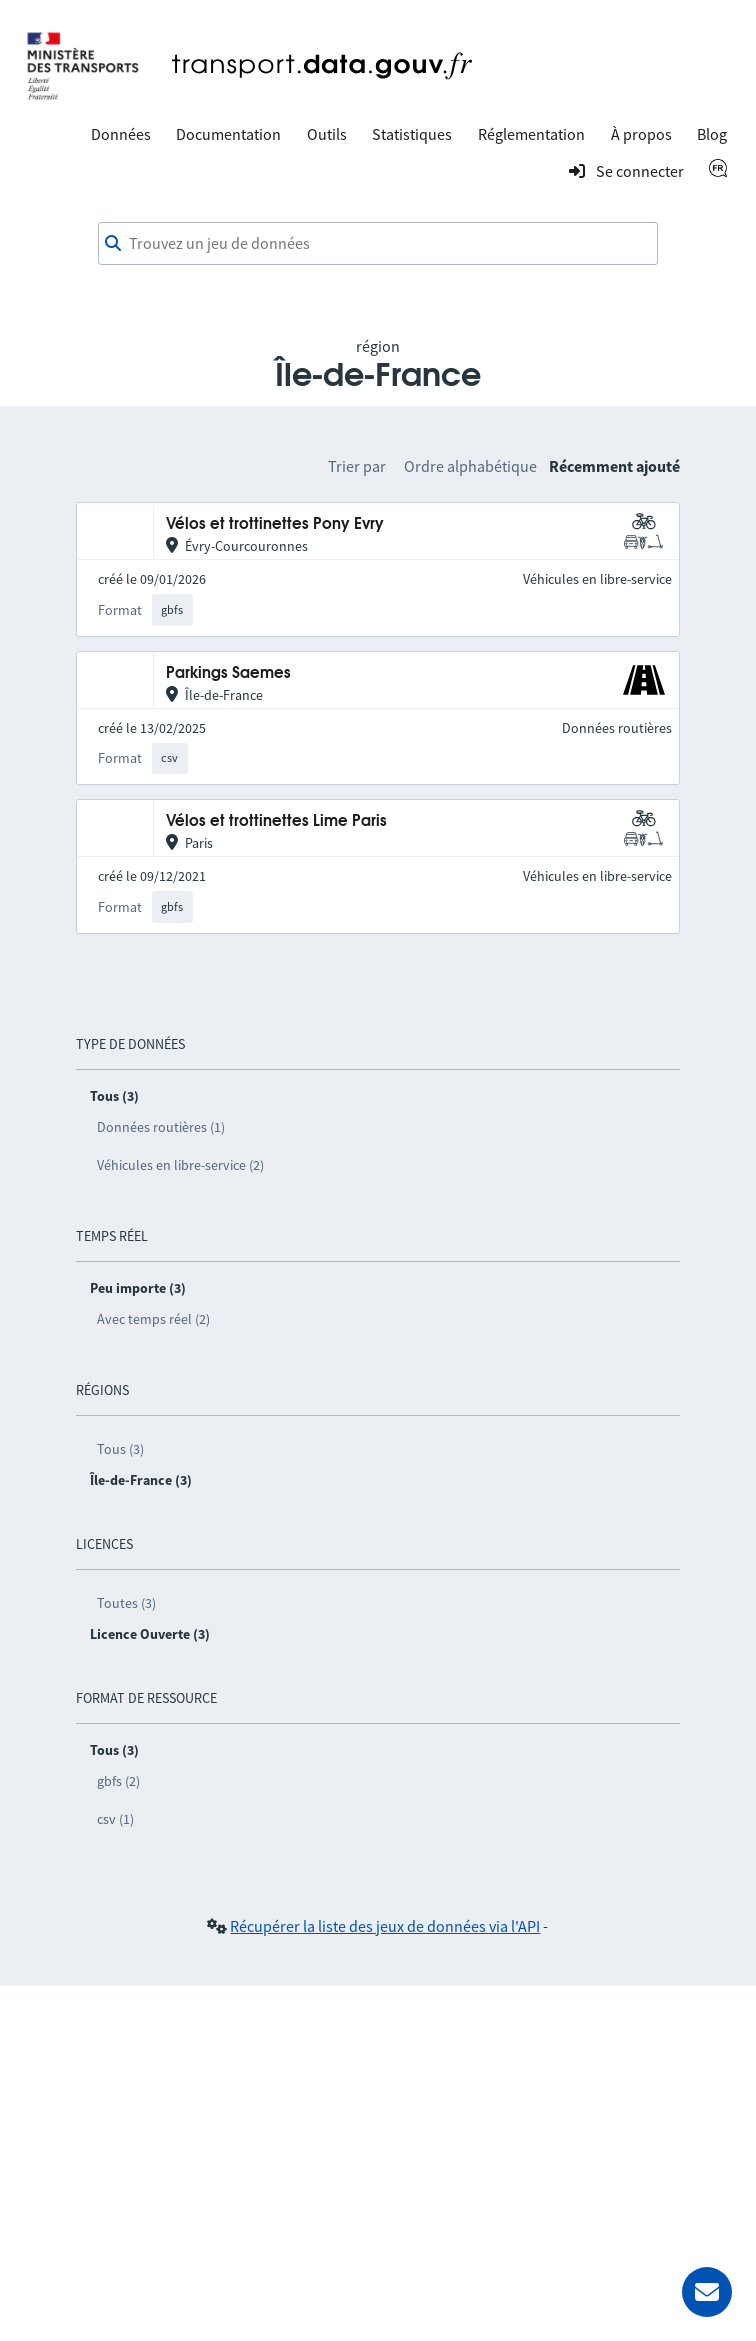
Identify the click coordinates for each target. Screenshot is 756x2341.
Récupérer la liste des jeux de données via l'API (385, 1926)
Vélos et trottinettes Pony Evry (275, 524)
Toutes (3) (126, 1603)
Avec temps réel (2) (153, 1319)
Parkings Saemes (228, 673)
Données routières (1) (161, 1127)
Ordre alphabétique (470, 466)
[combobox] (378, 244)
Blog (712, 134)
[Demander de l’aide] (707, 2292)
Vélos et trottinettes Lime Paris (276, 821)
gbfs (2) (118, 1781)
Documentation (228, 134)
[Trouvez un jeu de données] (378, 244)
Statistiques (412, 134)
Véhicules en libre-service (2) (180, 1165)
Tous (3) (120, 1449)
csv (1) (115, 1819)
